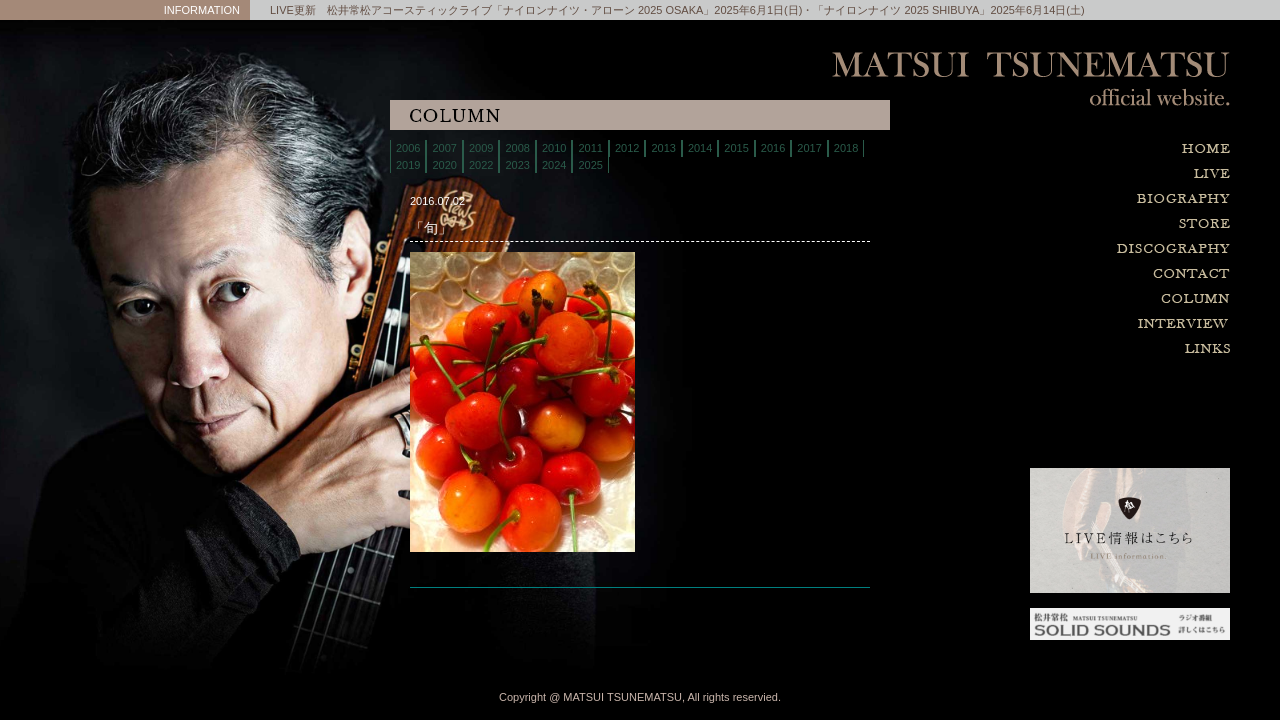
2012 (627, 148)
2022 (481, 165)
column (1080, 299)
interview (1080, 324)
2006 (408, 148)
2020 (444, 165)
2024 (554, 165)
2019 (408, 165)
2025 (590, 165)
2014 (700, 148)
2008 (517, 148)
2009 (481, 148)
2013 (663, 148)
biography (1080, 199)
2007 (444, 148)
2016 (773, 148)
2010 (554, 148)
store (1080, 224)
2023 (517, 165)
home (1080, 149)
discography (1080, 249)
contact (1080, 274)
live (1080, 174)
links (1080, 349)
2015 (736, 148)
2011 (590, 148)
